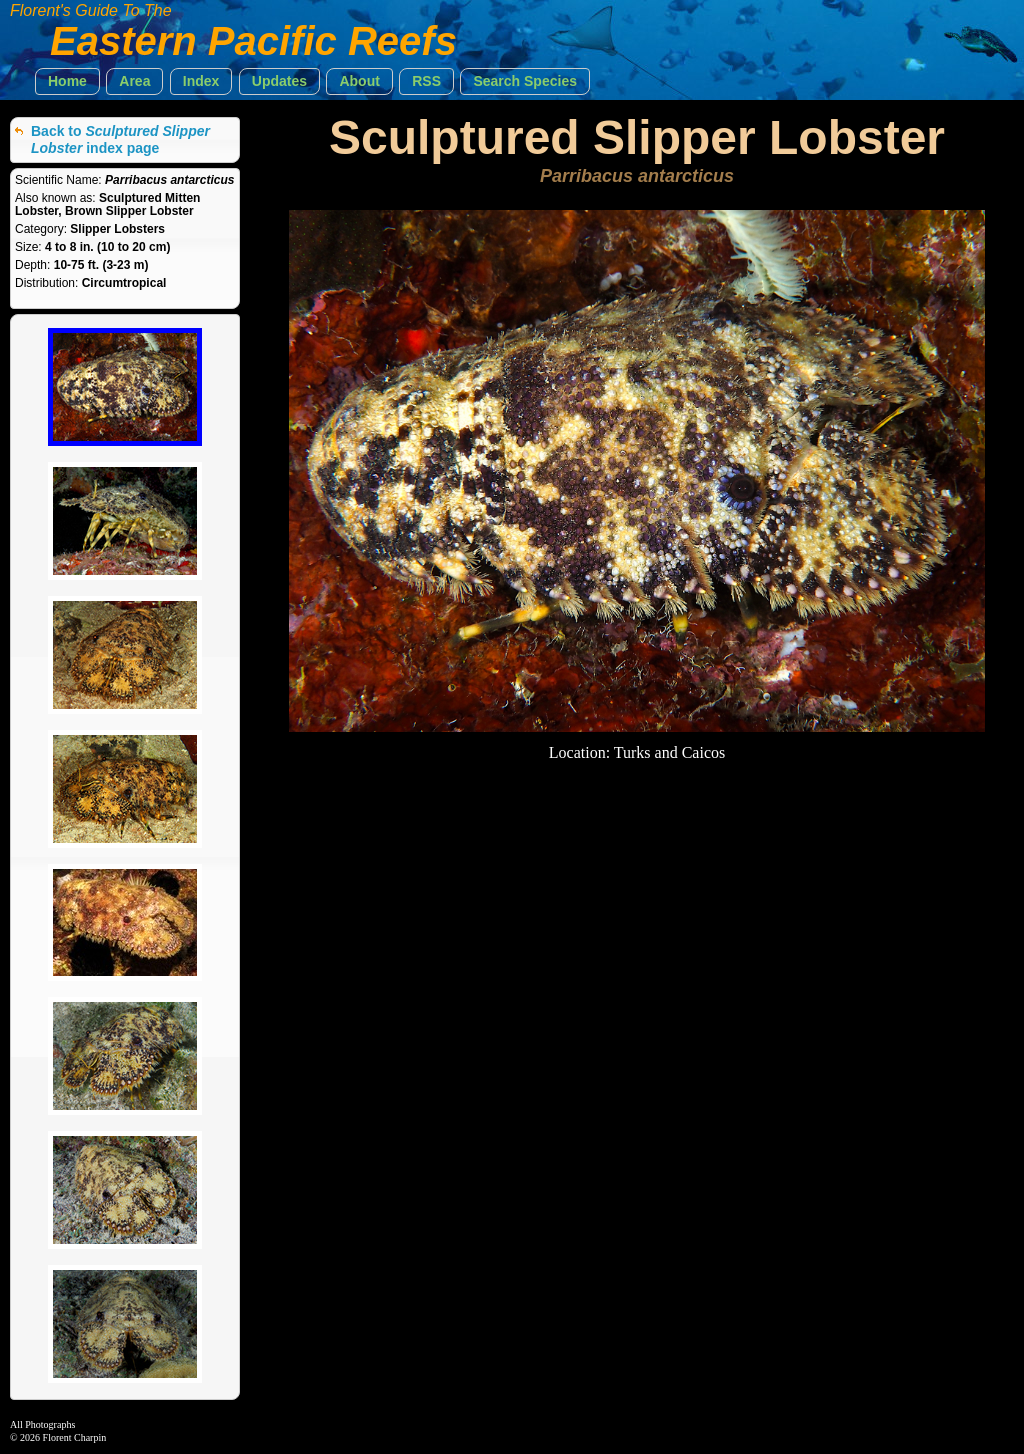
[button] (67, 81)
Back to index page (120, 139)
